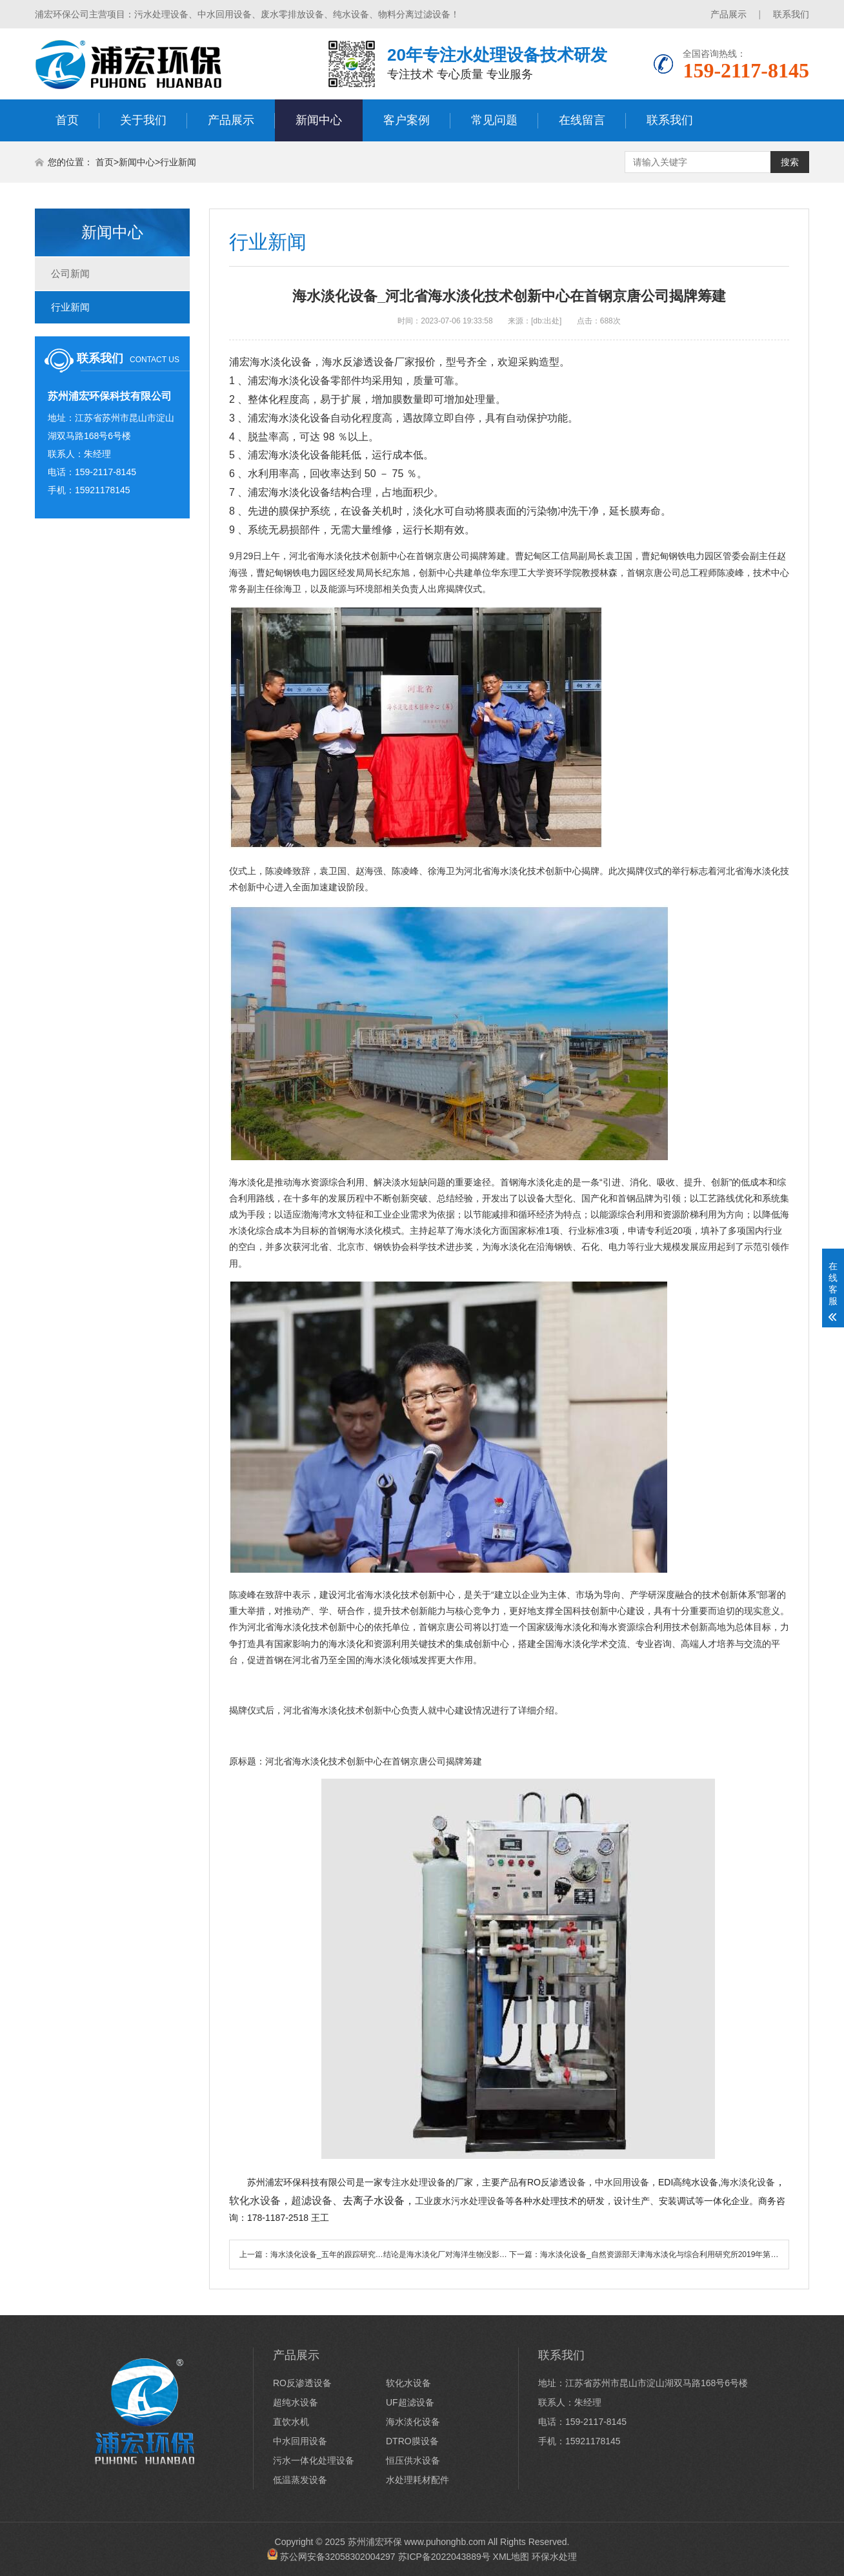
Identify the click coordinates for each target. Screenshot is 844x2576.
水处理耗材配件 (417, 2480)
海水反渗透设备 (358, 361)
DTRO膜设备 (412, 2441)
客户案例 (406, 120)
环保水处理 (554, 2556)
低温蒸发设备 (300, 2480)
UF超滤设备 (410, 2402)
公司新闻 (70, 273)
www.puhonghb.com (444, 2542)
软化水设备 (408, 2383)
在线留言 (582, 120)
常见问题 (494, 120)
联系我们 (791, 14)
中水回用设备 (300, 2441)
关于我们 (143, 120)
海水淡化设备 (281, 361)
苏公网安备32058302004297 (338, 2556)
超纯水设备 (295, 2402)
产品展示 (728, 14)
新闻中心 (319, 120)
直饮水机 (291, 2422)
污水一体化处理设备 (313, 2460)
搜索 (790, 162)
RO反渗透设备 (302, 2383)
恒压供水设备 (413, 2460)
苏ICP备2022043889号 (444, 2556)
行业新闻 (178, 162)
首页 (67, 120)
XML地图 (511, 2556)
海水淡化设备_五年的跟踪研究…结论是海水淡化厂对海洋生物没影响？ (392, 2254)
